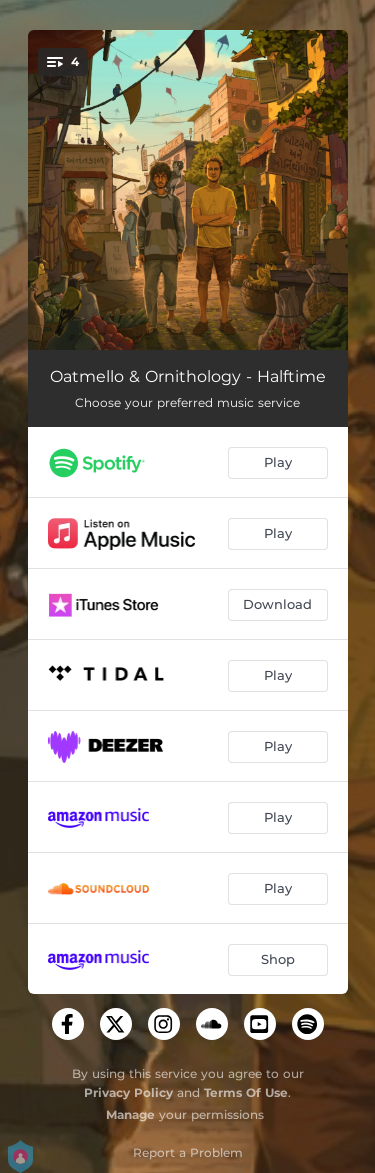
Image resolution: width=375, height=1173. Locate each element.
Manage (130, 1114)
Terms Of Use (246, 1092)
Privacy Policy (128, 1092)
